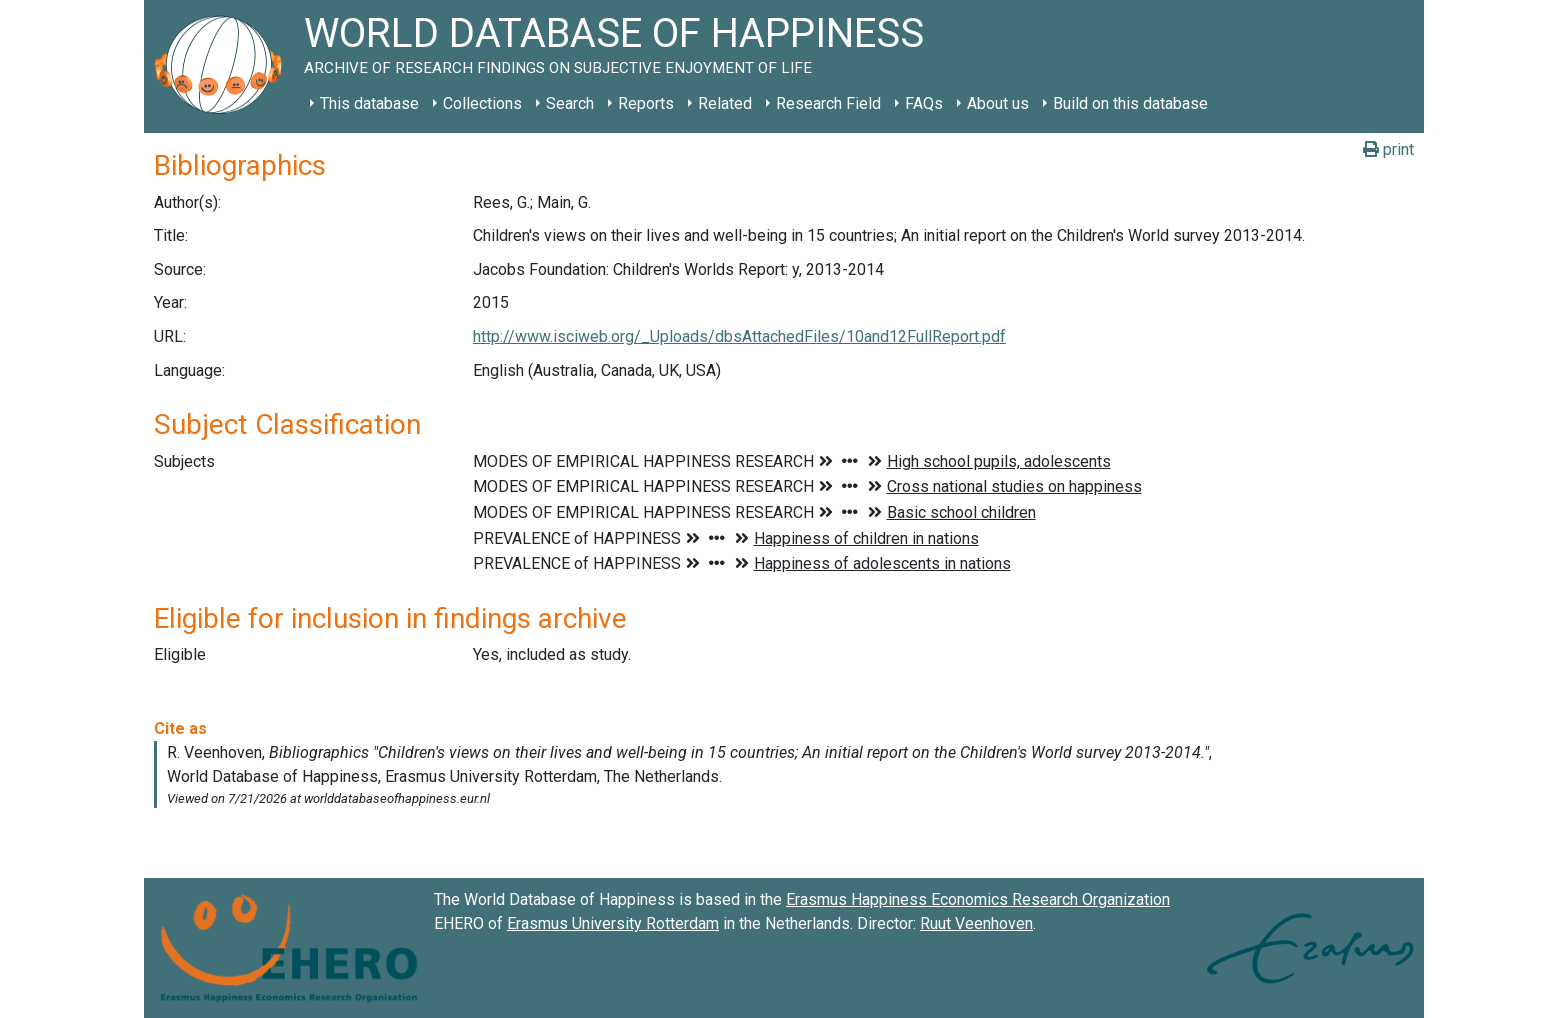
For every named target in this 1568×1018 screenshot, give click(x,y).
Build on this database (1130, 103)
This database (369, 103)
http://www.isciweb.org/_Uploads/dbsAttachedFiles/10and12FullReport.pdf (739, 336)
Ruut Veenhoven (976, 923)
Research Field (828, 103)
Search (570, 103)
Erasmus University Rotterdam (613, 923)
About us (998, 103)
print (1388, 149)
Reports (646, 103)
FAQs (924, 103)
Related (725, 103)
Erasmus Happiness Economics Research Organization (978, 899)
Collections (482, 103)
